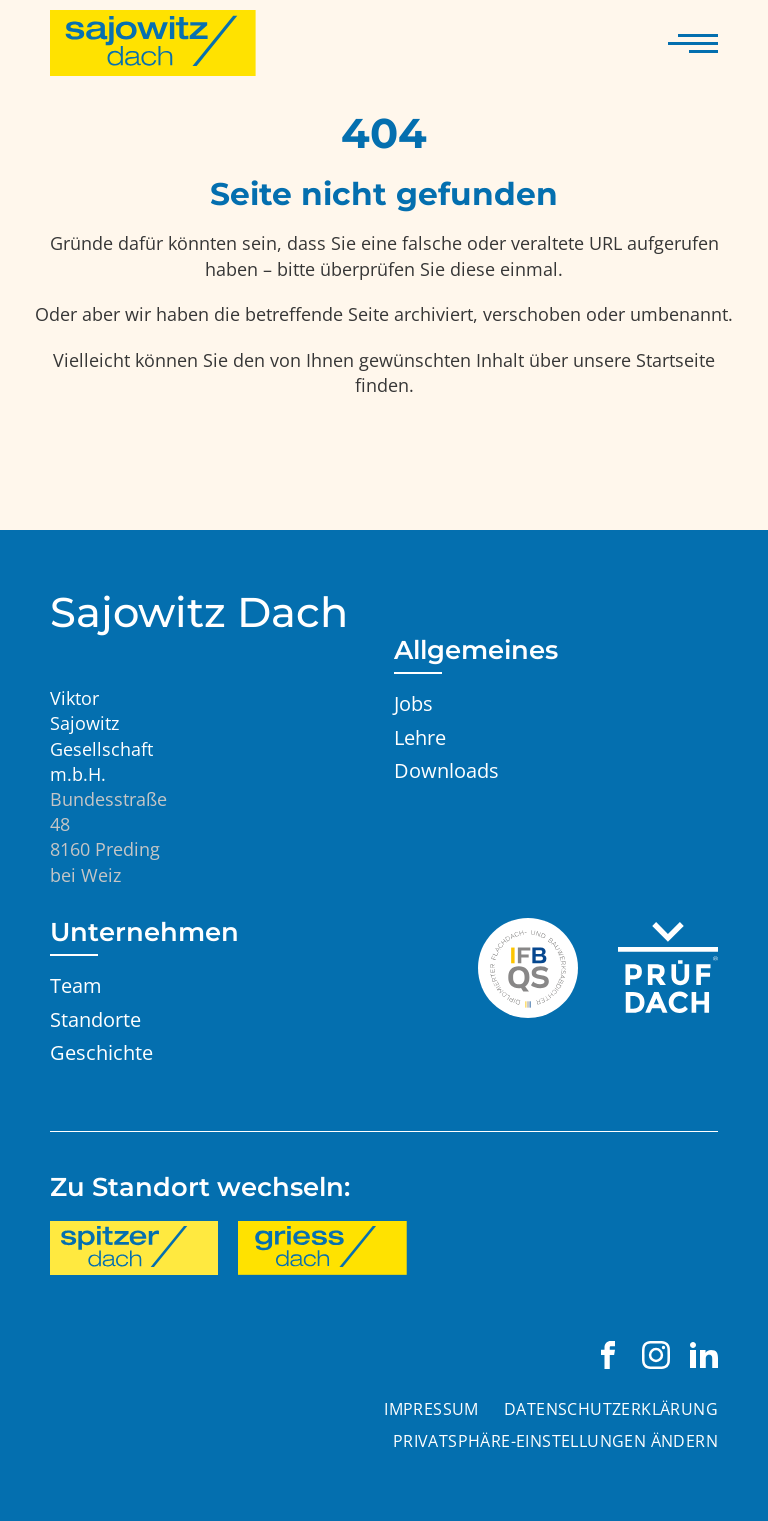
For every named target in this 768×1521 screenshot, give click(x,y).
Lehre (420, 737)
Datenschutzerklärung (611, 1409)
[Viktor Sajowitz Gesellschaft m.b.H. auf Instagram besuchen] (656, 1355)
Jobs (413, 703)
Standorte (95, 1019)
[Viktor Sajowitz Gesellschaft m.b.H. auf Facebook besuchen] (608, 1355)
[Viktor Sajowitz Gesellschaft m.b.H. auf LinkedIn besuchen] (704, 1355)
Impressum (431, 1409)
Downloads (446, 770)
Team (76, 985)
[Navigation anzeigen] (693, 43)
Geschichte (101, 1052)
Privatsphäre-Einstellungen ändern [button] (555, 1441)
